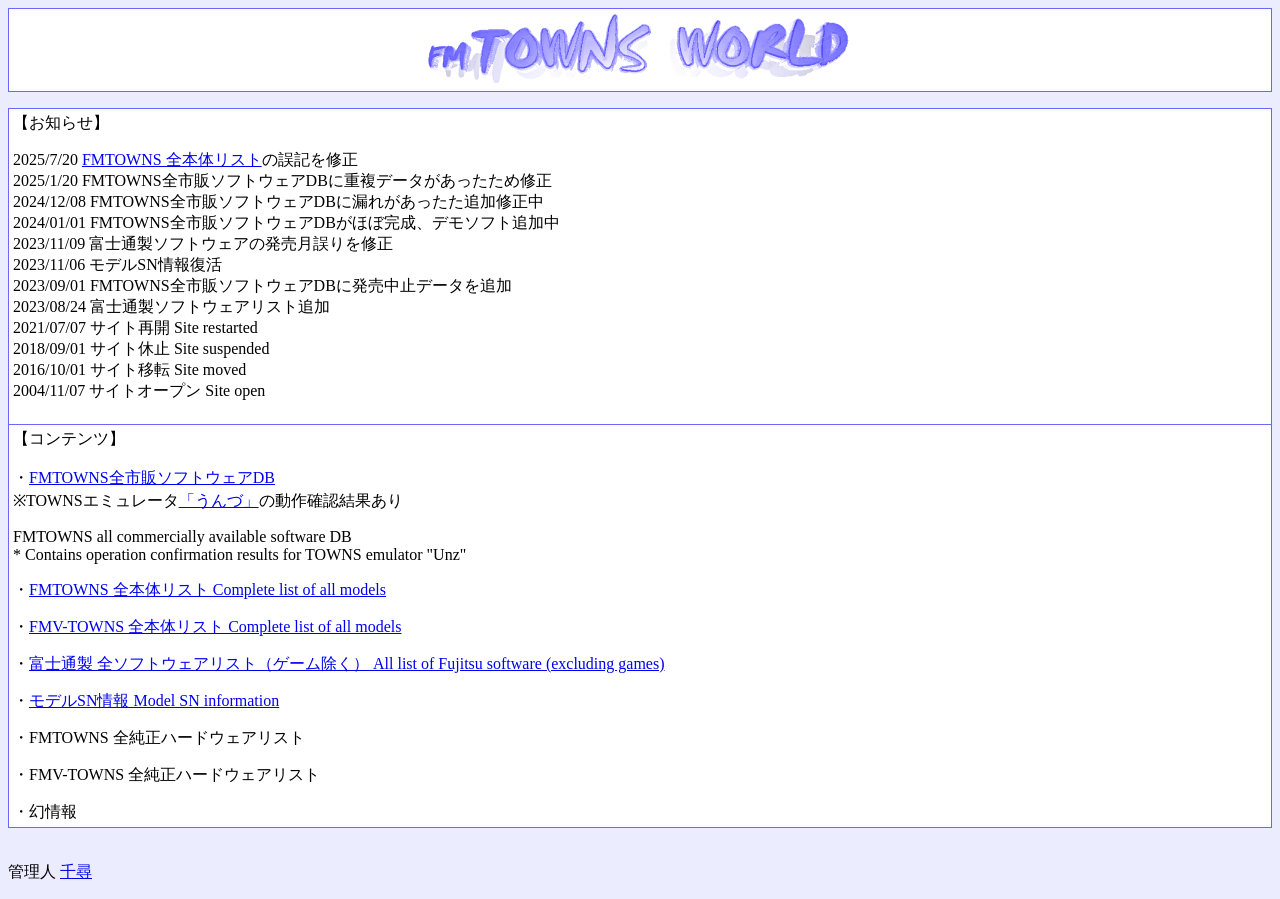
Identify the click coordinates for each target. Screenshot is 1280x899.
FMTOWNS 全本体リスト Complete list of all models (207, 589)
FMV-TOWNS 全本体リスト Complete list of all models (215, 626)
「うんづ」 (219, 500)
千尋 (76, 871)
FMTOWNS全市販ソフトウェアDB (152, 477)
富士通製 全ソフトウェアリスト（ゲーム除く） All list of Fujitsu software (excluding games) (347, 663)
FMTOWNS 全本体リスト (172, 159)
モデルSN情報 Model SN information (154, 700)
